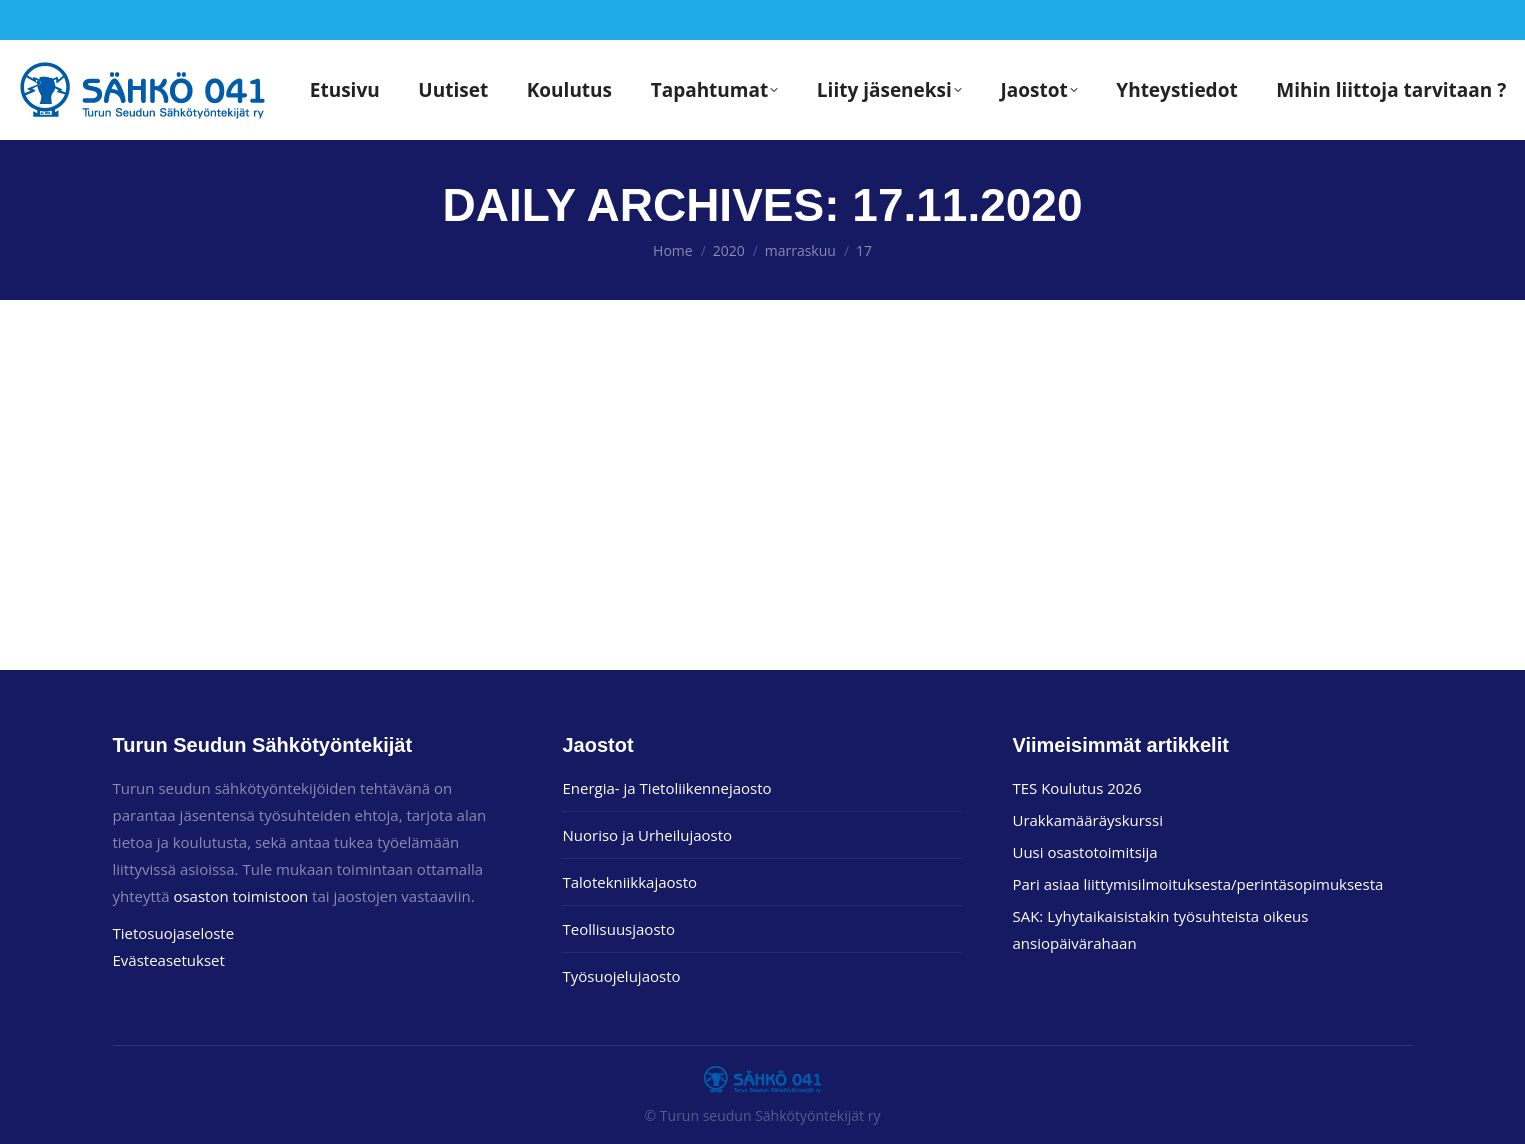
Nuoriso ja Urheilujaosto (647, 835)
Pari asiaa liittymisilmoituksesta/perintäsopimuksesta (1197, 884)
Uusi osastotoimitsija (1084, 852)
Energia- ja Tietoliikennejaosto (666, 788)
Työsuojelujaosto (621, 976)
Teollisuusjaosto (618, 929)
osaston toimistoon (240, 896)
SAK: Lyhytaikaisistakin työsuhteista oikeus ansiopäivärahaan (1160, 929)
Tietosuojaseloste (174, 933)
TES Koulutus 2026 (1076, 788)
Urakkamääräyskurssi (1087, 820)
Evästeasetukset (169, 960)
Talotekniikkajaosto (629, 882)
